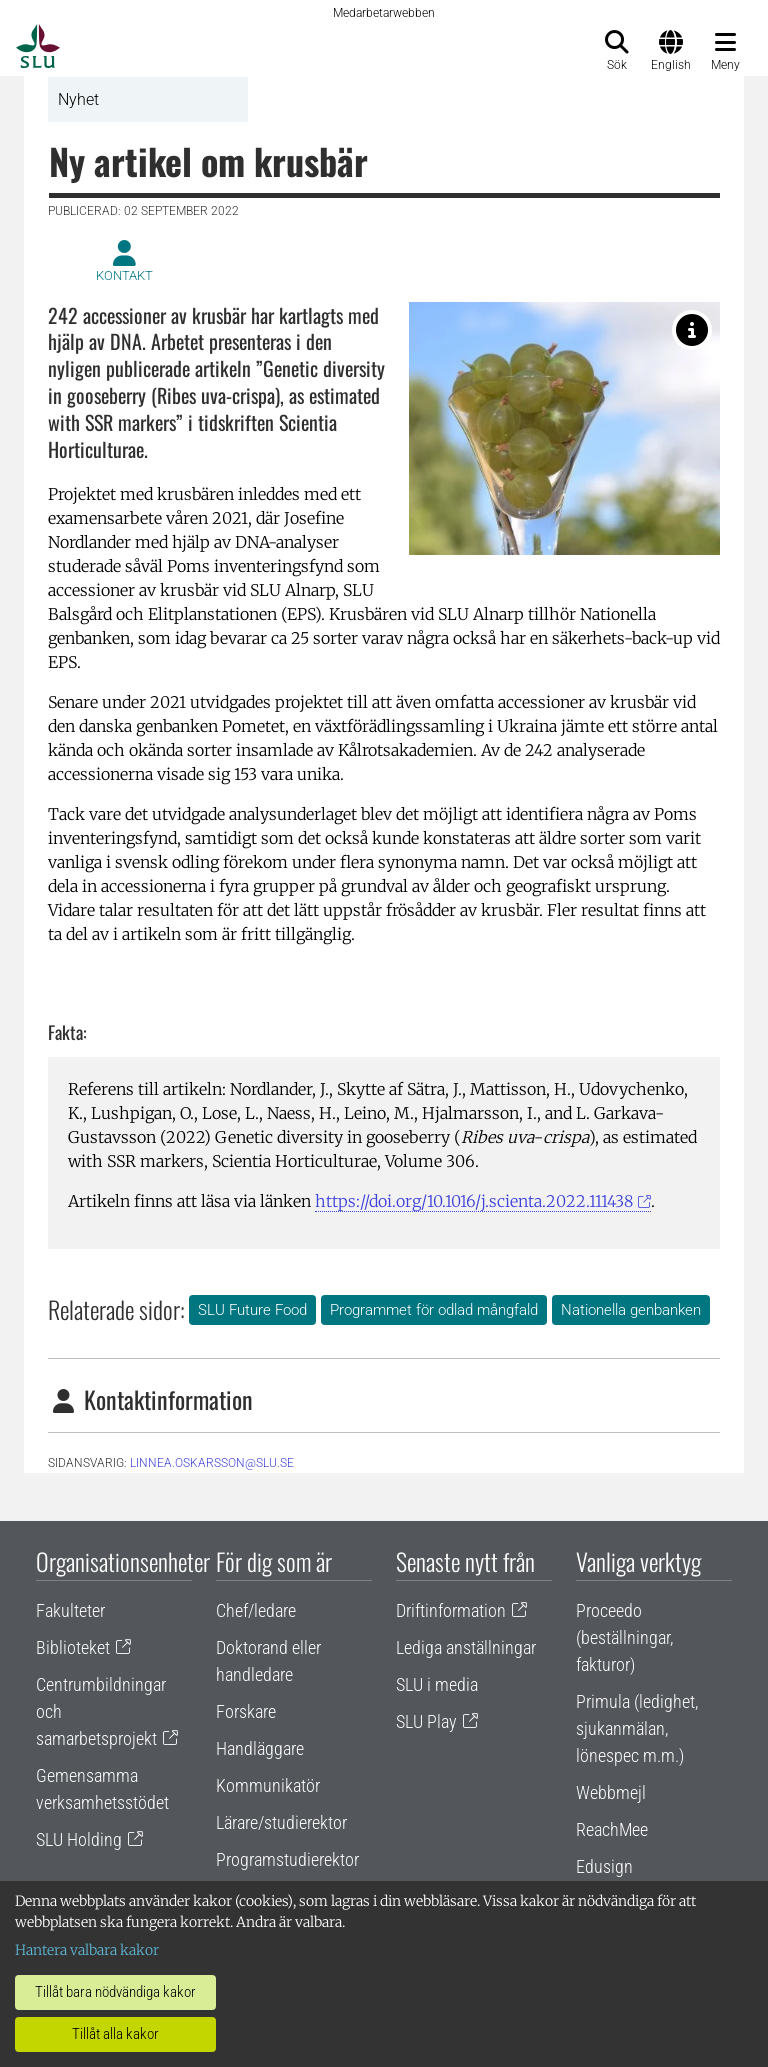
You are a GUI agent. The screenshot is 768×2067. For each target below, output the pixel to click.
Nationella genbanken (631, 1310)
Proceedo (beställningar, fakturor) (624, 1637)
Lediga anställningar (466, 1647)
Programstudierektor (287, 1859)
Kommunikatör (268, 1785)
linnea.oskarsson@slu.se (212, 1463)
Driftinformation (451, 1610)
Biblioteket (73, 1647)
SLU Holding (79, 1839)
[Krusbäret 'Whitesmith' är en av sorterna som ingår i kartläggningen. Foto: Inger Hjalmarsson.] (692, 330)
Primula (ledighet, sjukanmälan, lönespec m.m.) (637, 1728)
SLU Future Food (252, 1310)
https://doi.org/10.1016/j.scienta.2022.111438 (474, 1201)
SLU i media (437, 1684)
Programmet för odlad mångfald (434, 1310)
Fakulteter (70, 1610)
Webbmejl (611, 1792)
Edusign (604, 1866)
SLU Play (426, 1721)
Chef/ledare (256, 1610)
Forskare (246, 1711)
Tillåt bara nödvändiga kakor (115, 1992)
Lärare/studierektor (281, 1822)
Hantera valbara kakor (87, 1950)
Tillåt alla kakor (115, 2034)
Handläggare (260, 1748)
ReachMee (612, 1829)
